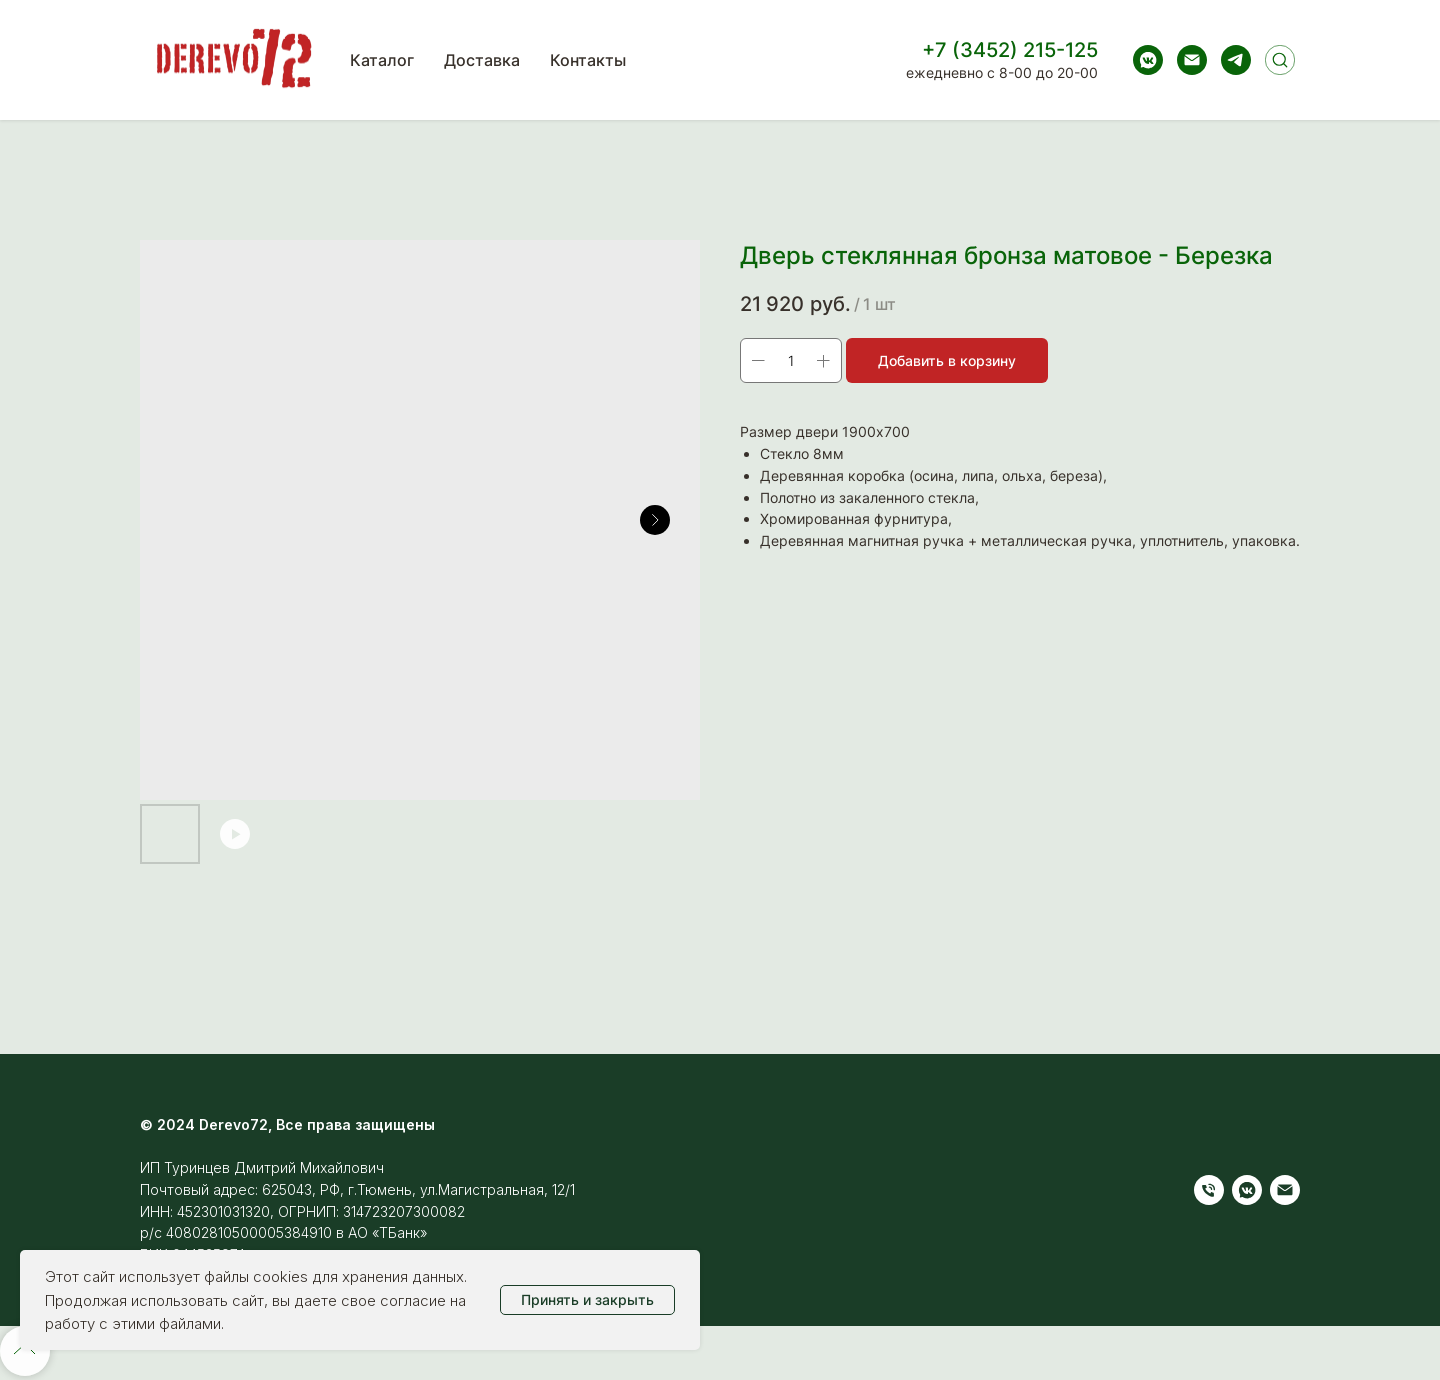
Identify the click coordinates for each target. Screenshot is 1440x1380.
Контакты (588, 60)
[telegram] (1236, 60)
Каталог (382, 60)
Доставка (482, 60)
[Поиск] (1280, 60)
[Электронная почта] (1192, 60)
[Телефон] (1209, 1190)
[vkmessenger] (1148, 60)
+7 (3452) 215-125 (1010, 50)
